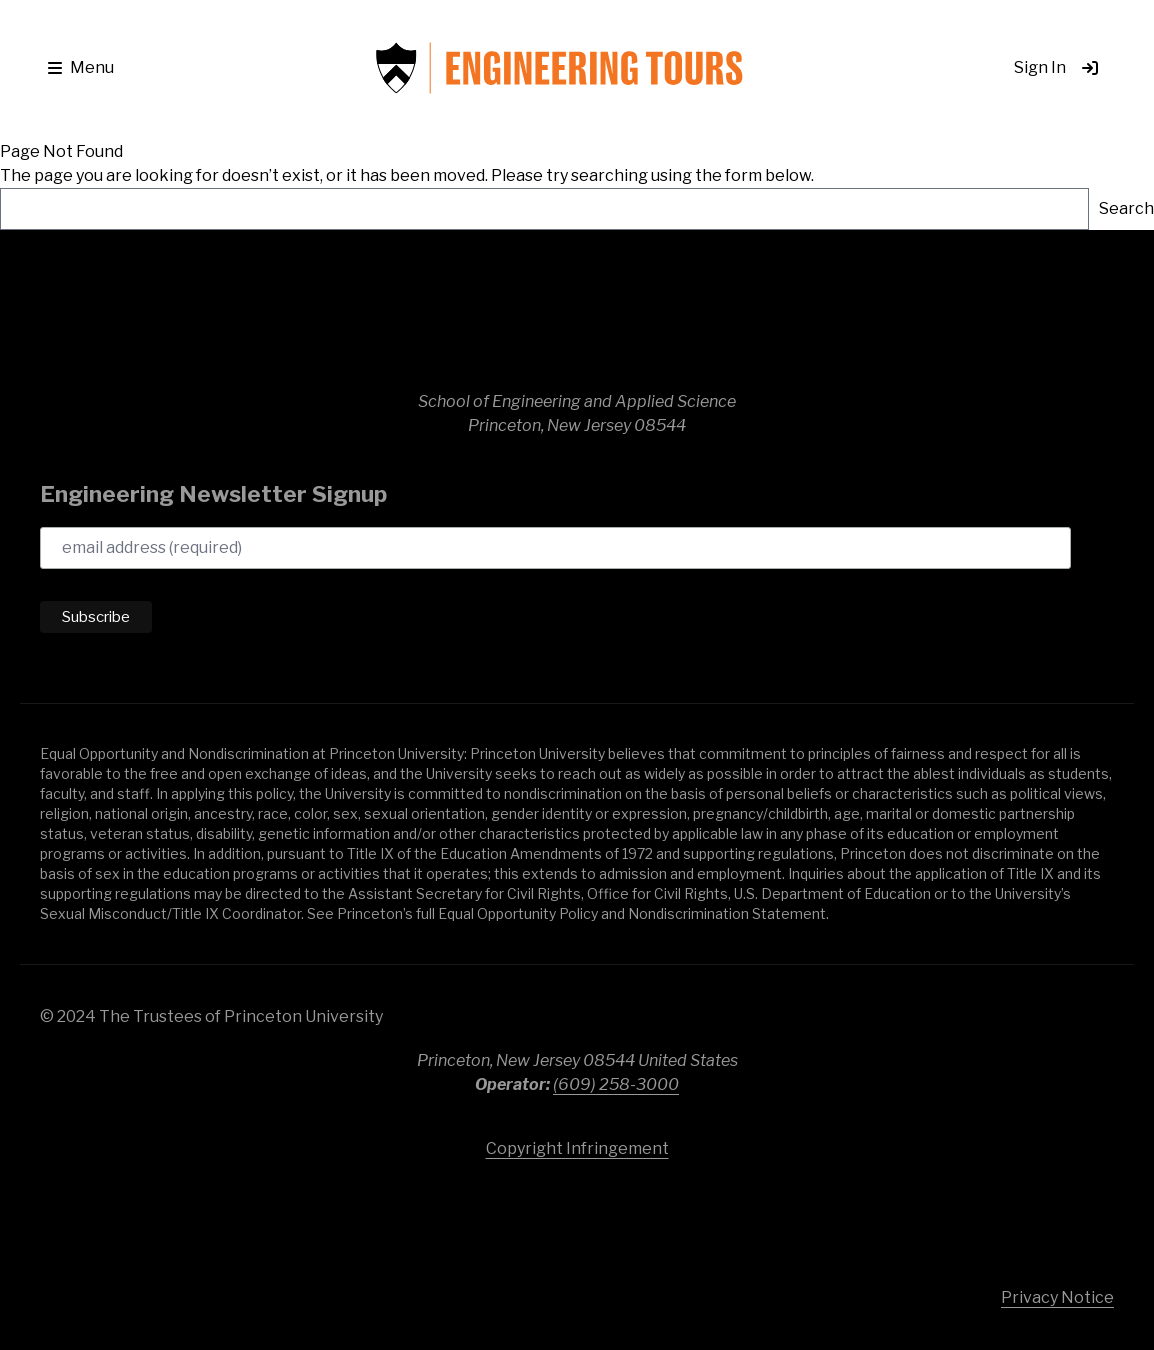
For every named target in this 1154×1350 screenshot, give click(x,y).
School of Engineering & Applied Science (180, 320)
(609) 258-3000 (616, 1084)
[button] (81, 68)
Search (1126, 208)
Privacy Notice (1057, 1297)
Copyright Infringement (577, 1148)
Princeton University (984, 1213)
